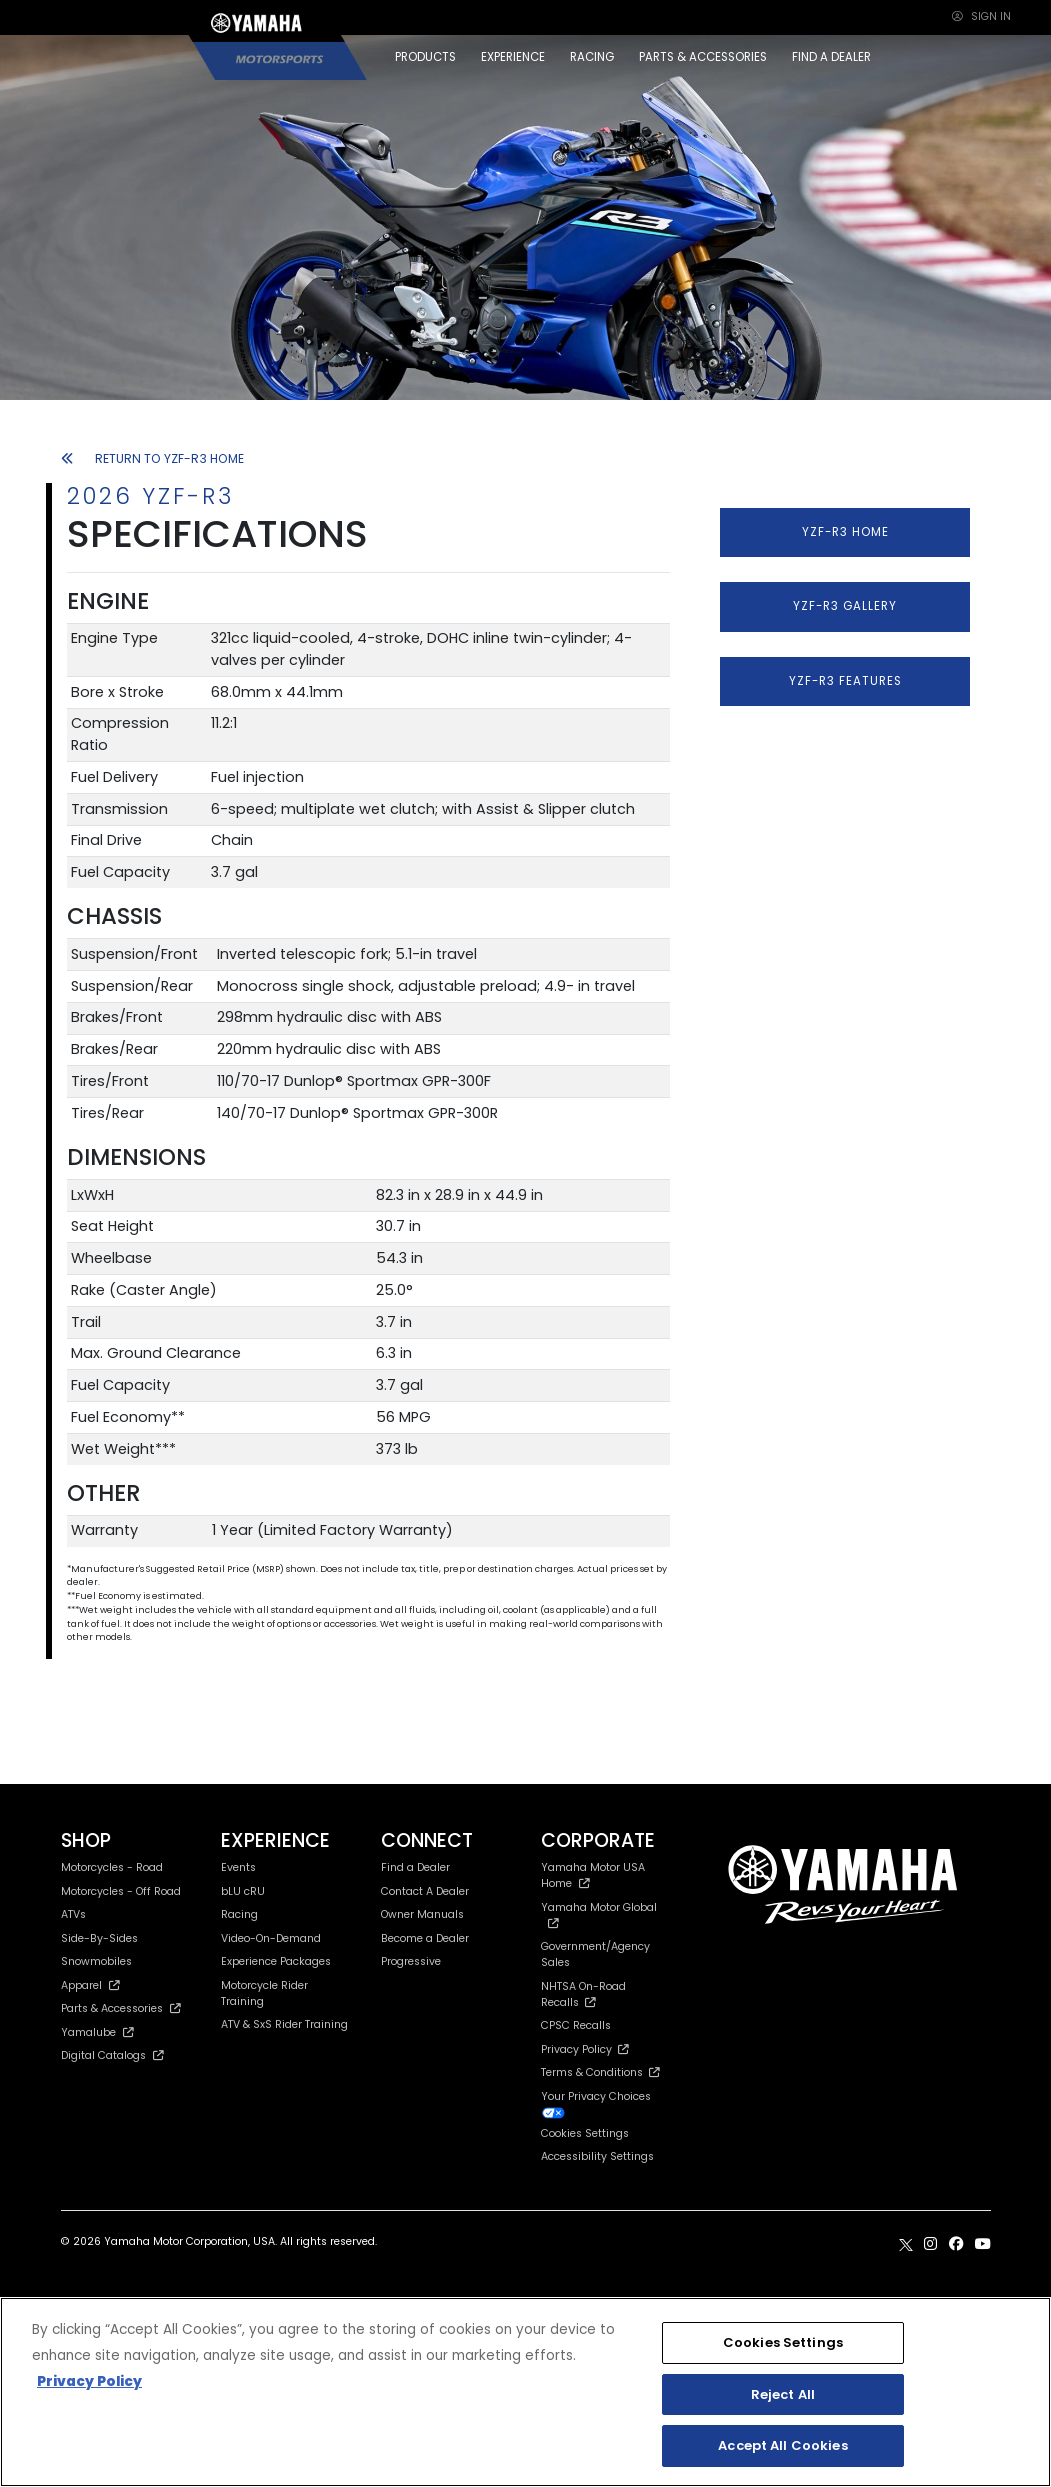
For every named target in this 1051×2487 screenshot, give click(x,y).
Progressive (411, 1961)
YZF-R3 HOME (845, 532)
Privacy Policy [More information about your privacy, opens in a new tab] (89, 2381)
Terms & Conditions (600, 2072)
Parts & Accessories (121, 2008)
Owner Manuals (422, 1914)
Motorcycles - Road (112, 1867)
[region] (525, 2392)
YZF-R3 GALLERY (845, 606)
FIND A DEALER (831, 57)
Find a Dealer (415, 1867)
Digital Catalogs (113, 2055)
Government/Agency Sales (595, 1954)
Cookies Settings (585, 2134)
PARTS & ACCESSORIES (703, 57)
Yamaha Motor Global (599, 1914)
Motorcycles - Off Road (121, 1891)
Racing (239, 1914)
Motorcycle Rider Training (264, 1993)
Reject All (783, 2394)
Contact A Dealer (425, 1891)
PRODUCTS (425, 57)
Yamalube (98, 2032)
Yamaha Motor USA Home (593, 1875)
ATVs (73, 1914)
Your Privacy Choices (596, 2104)
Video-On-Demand (271, 1938)
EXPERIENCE (513, 57)
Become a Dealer (425, 1938)
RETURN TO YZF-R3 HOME (153, 458)
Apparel (91, 1985)
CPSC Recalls (576, 2025)
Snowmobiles (96, 1961)
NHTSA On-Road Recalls (583, 1994)
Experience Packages (276, 1961)
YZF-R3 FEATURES (845, 681)
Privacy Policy (585, 2049)
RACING (592, 57)
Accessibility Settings (597, 2156)
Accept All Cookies (782, 2445)
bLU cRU (243, 1891)
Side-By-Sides (99, 1938)
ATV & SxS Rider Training (284, 2024)
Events (238, 1867)
